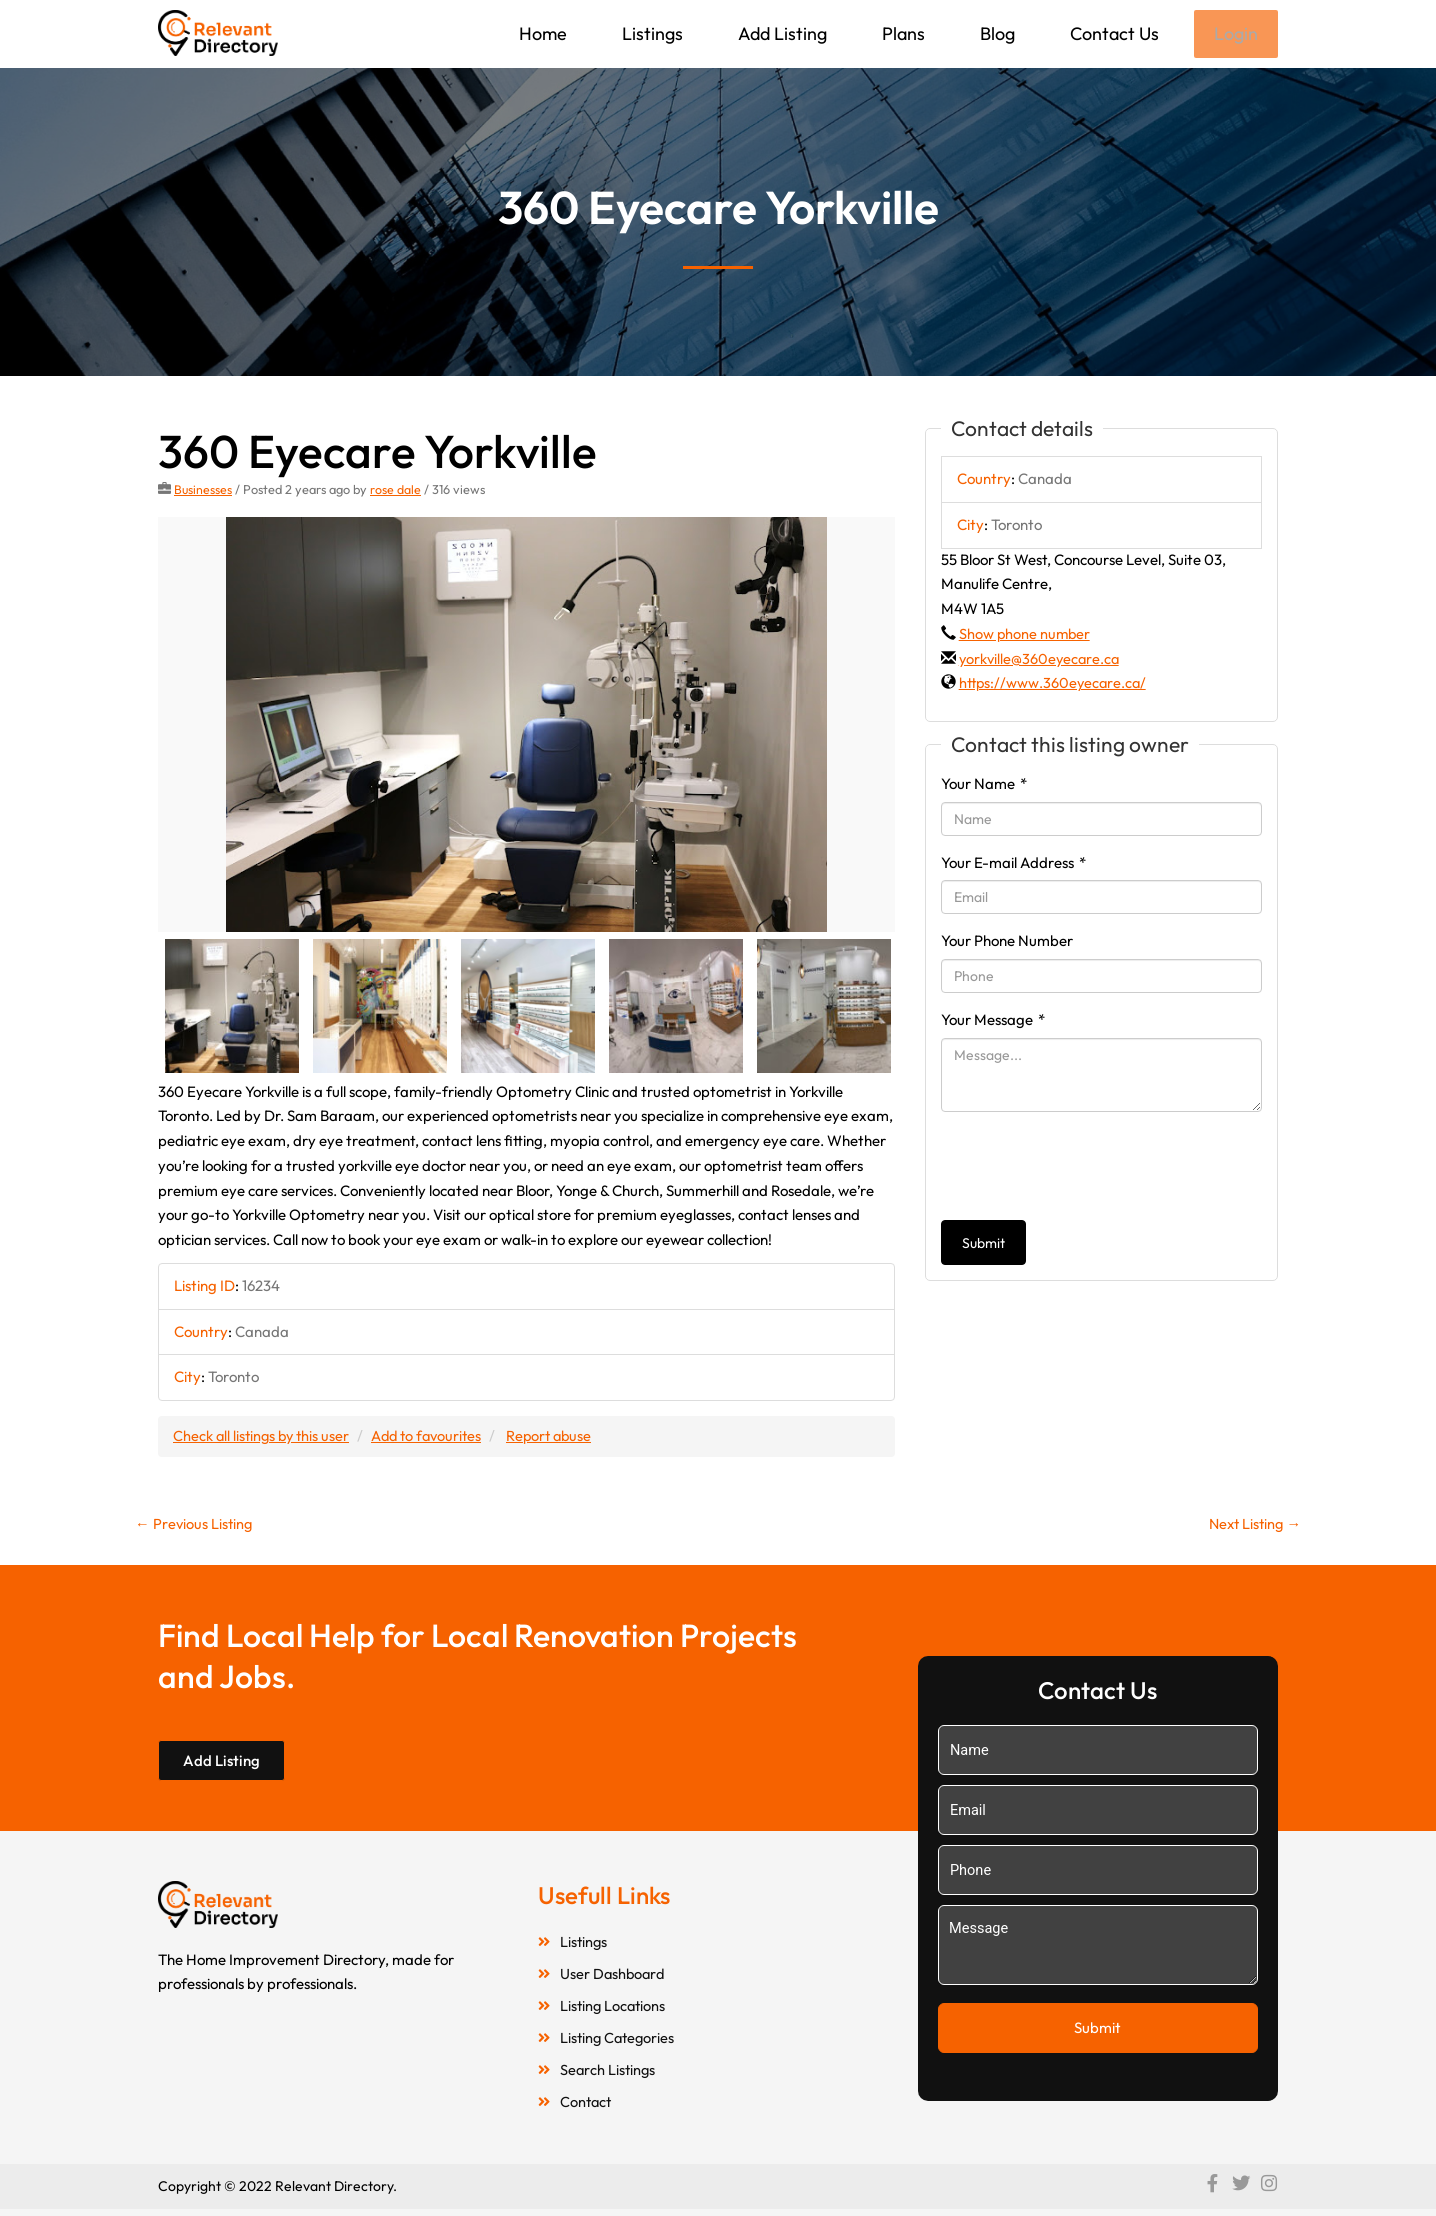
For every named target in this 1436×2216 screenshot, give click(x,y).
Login (1235, 34)
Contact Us (1112, 33)
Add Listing (780, 33)
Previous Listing (195, 1526)
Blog (995, 33)
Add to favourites (435, 1437)
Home (541, 33)
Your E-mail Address (1013, 864)
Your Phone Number (1007, 942)
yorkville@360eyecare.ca (1041, 660)
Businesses (203, 491)
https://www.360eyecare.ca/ (1055, 684)
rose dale (396, 491)
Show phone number (1026, 635)
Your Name (984, 785)
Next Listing (1252, 1526)
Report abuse (562, 1437)
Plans (901, 33)
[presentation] (1093, 1168)
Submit (983, 1245)
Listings (650, 33)
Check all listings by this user (264, 1437)
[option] (526, 726)
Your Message (993, 1021)
